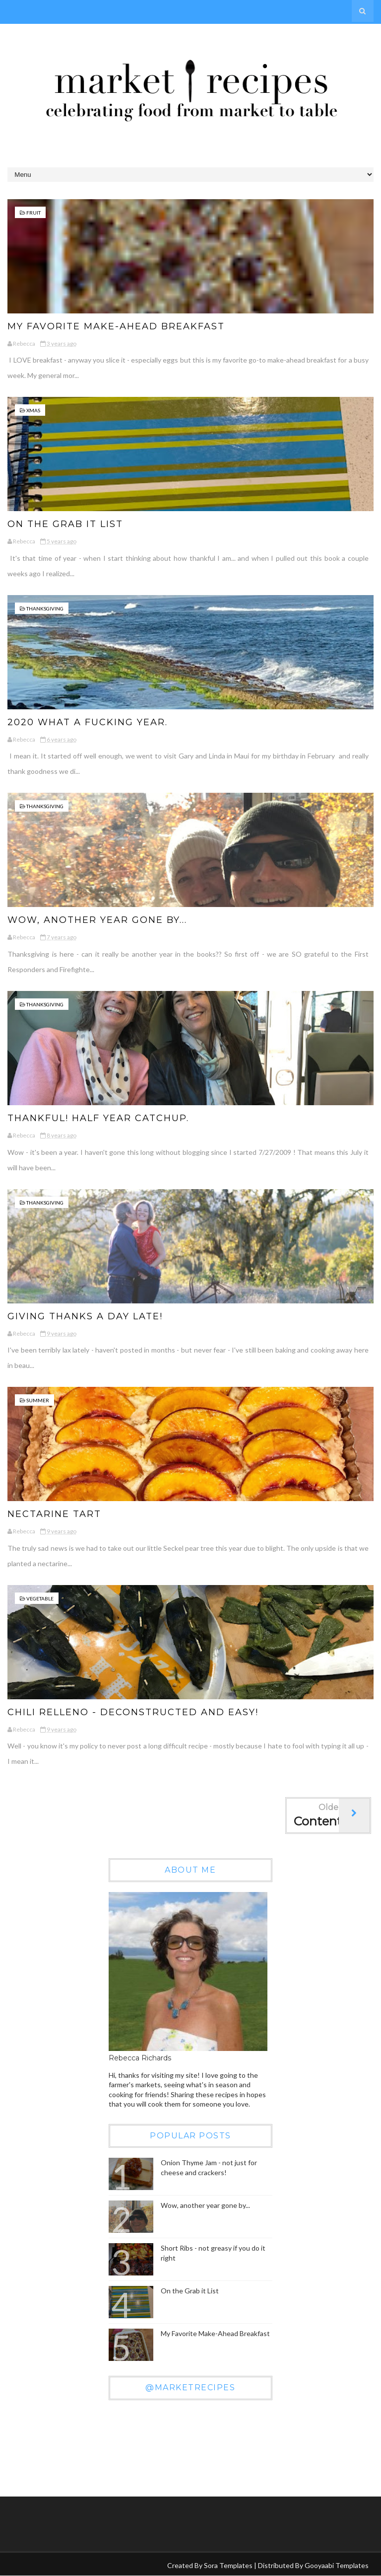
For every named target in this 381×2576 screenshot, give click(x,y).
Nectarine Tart (54, 1514)
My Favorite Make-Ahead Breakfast (116, 326)
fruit (33, 213)
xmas (33, 410)
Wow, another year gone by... (97, 919)
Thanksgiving (45, 608)
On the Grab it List (65, 524)
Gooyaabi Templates (337, 2565)
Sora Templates (228, 2565)
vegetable (40, 1598)
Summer (37, 1400)
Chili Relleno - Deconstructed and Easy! (132, 1712)
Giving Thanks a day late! (85, 1316)
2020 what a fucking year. (87, 722)
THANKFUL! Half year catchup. (98, 1118)
